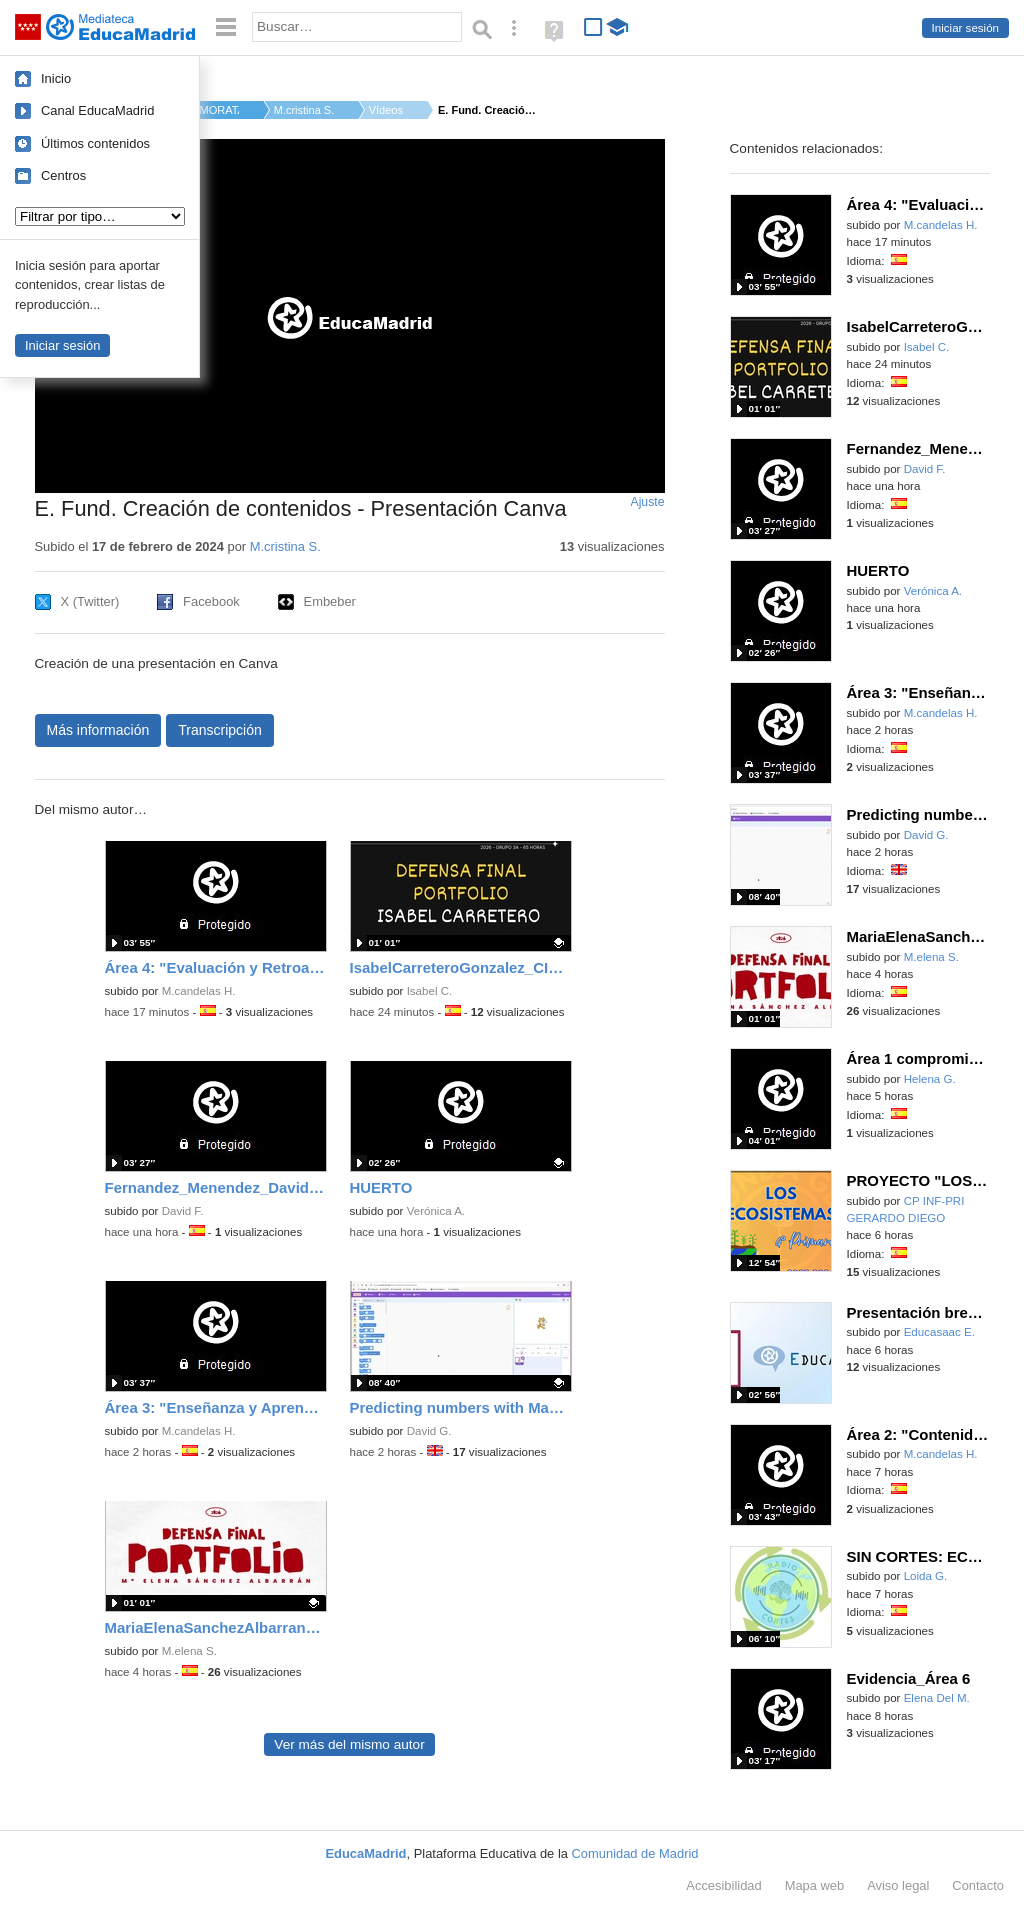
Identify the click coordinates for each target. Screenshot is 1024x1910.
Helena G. (930, 1079)
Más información (98, 730)
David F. (183, 1211)
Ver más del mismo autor (349, 1744)
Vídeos (386, 110)
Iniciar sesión (965, 28)
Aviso (898, 1885)
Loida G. (926, 1576)
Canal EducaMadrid (97, 110)
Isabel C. (430, 991)
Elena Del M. (937, 1698)
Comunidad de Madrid (635, 1853)
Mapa (815, 1885)
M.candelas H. (199, 991)
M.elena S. (189, 1651)
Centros (63, 175)
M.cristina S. (304, 110)
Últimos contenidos (95, 143)
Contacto (978, 1885)
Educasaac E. (939, 1332)
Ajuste (647, 502)
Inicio (56, 78)
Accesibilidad (723, 1885)
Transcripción (220, 730)
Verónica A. (436, 1211)
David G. (429, 1431)
